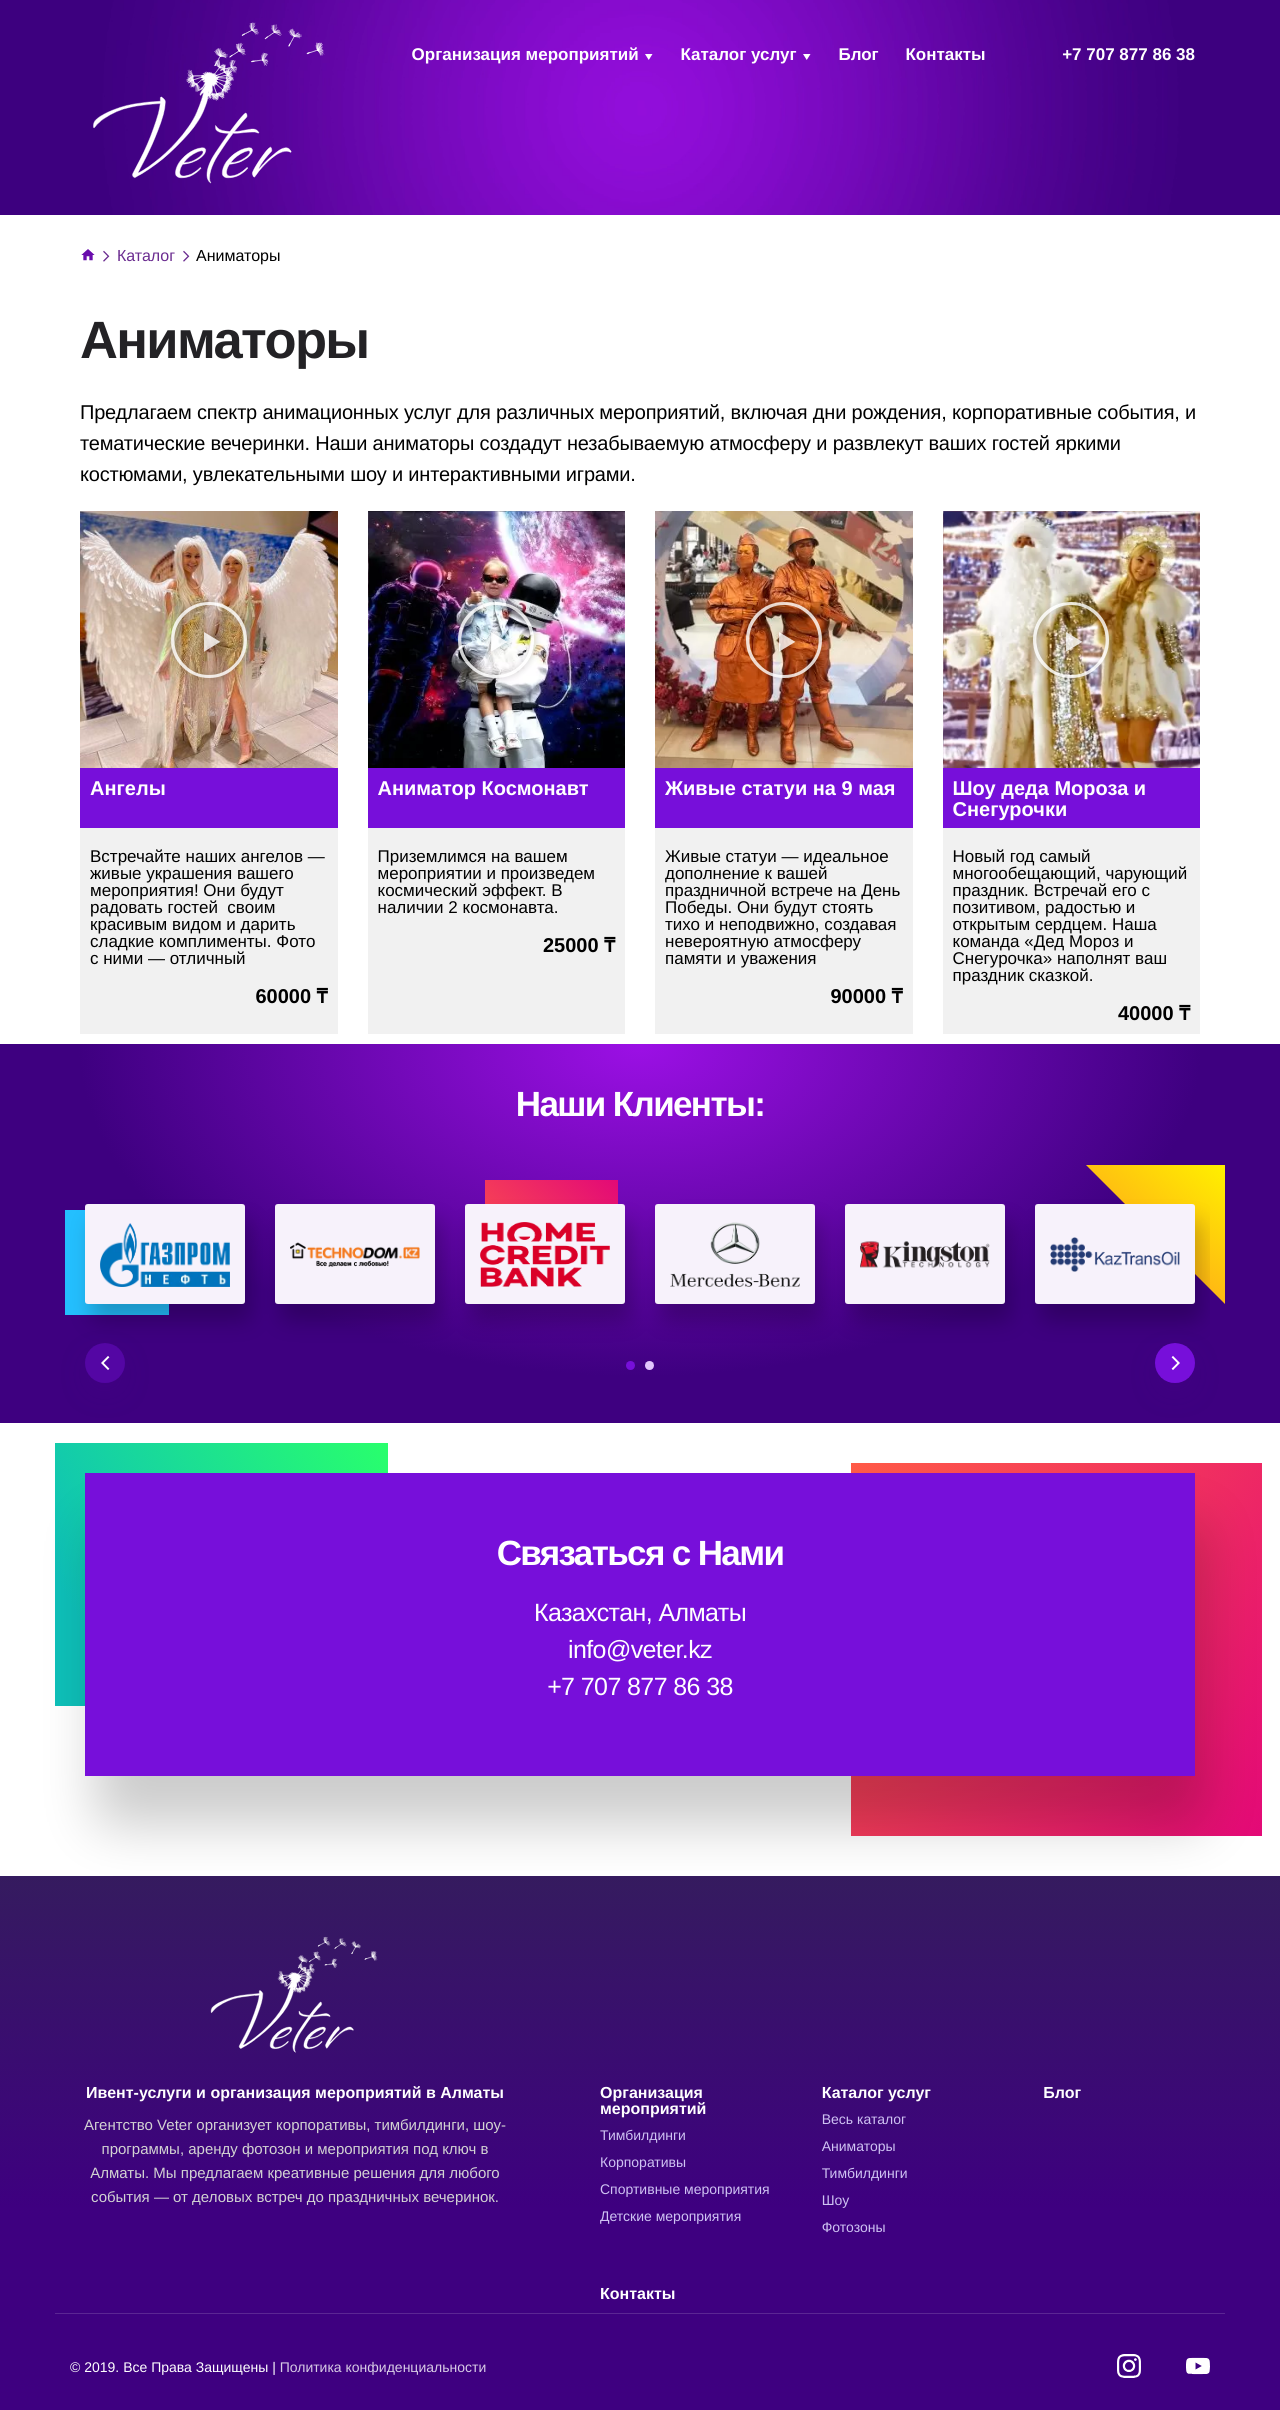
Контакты (945, 54)
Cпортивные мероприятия (685, 2189)
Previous (105, 1363)
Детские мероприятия (670, 2216)
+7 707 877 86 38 (1128, 54)
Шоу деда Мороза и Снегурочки (1050, 799)
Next (1175, 1363)
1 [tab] (630, 1365)
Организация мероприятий (525, 54)
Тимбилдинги (643, 2135)
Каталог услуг (738, 54)
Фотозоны (854, 2227)
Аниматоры (859, 2146)
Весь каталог (864, 2119)
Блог (858, 54)
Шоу (835, 2200)
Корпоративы (643, 2162)
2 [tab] (649, 1365)
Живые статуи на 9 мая (780, 789)
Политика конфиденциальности (383, 2367)
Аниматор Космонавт (483, 789)
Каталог (146, 256)
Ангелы (128, 789)
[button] (209, 640)
